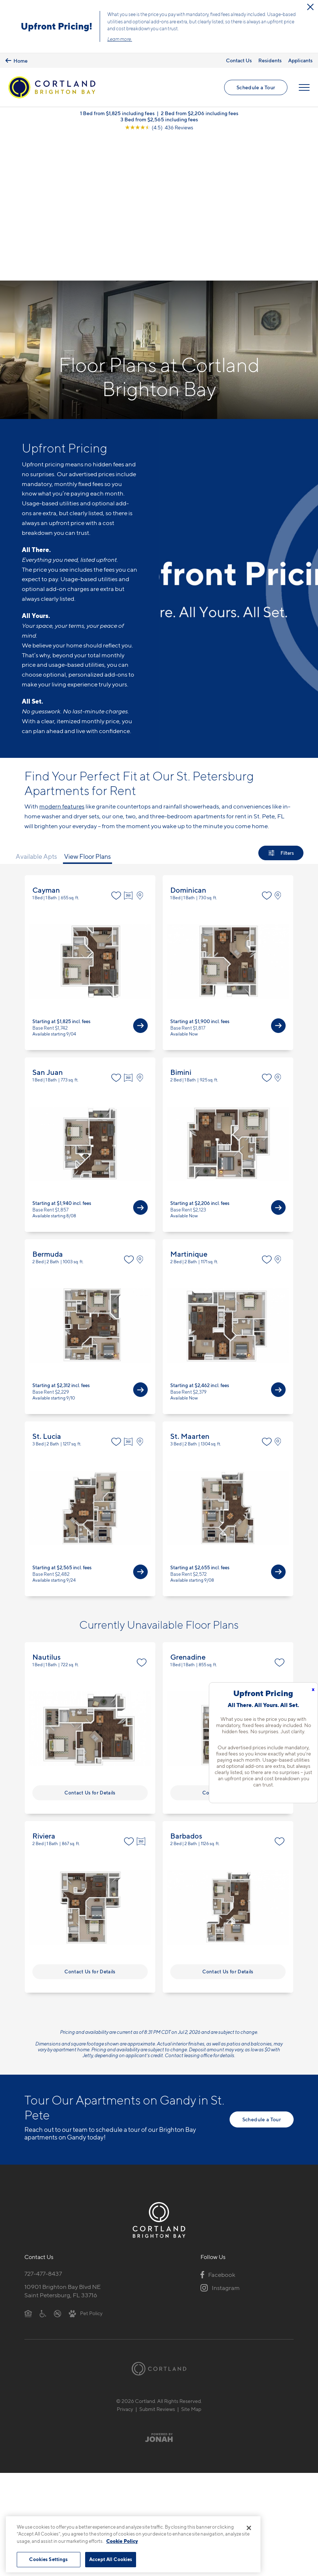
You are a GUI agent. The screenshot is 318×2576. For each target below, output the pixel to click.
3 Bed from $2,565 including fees (159, 120)
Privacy (125, 2265)
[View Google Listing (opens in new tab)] (159, 128)
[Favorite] (116, 751)
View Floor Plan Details (90, 818)
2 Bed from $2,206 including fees (199, 114)
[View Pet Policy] (86, 2169)
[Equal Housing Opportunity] (28, 2169)
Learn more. (119, 39)
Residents (270, 60)
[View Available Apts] (140, 881)
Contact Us (239, 60)
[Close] (249, 2528)
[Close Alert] (310, 7)
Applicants (300, 60)
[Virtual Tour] (129, 751)
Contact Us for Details (89, 1648)
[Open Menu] (304, 88)
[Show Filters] (280, 708)
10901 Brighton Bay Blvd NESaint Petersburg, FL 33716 (62, 2146)
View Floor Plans (87, 712)
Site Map (191, 2265)
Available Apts (36, 712)
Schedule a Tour (255, 88)
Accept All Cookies (110, 2559)
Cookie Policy (122, 2541)
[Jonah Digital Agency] (159, 2293)
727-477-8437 (43, 2129)
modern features (61, 662)
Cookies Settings (48, 2559)
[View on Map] (142, 751)
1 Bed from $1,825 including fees (117, 114)
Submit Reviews (157, 2265)
